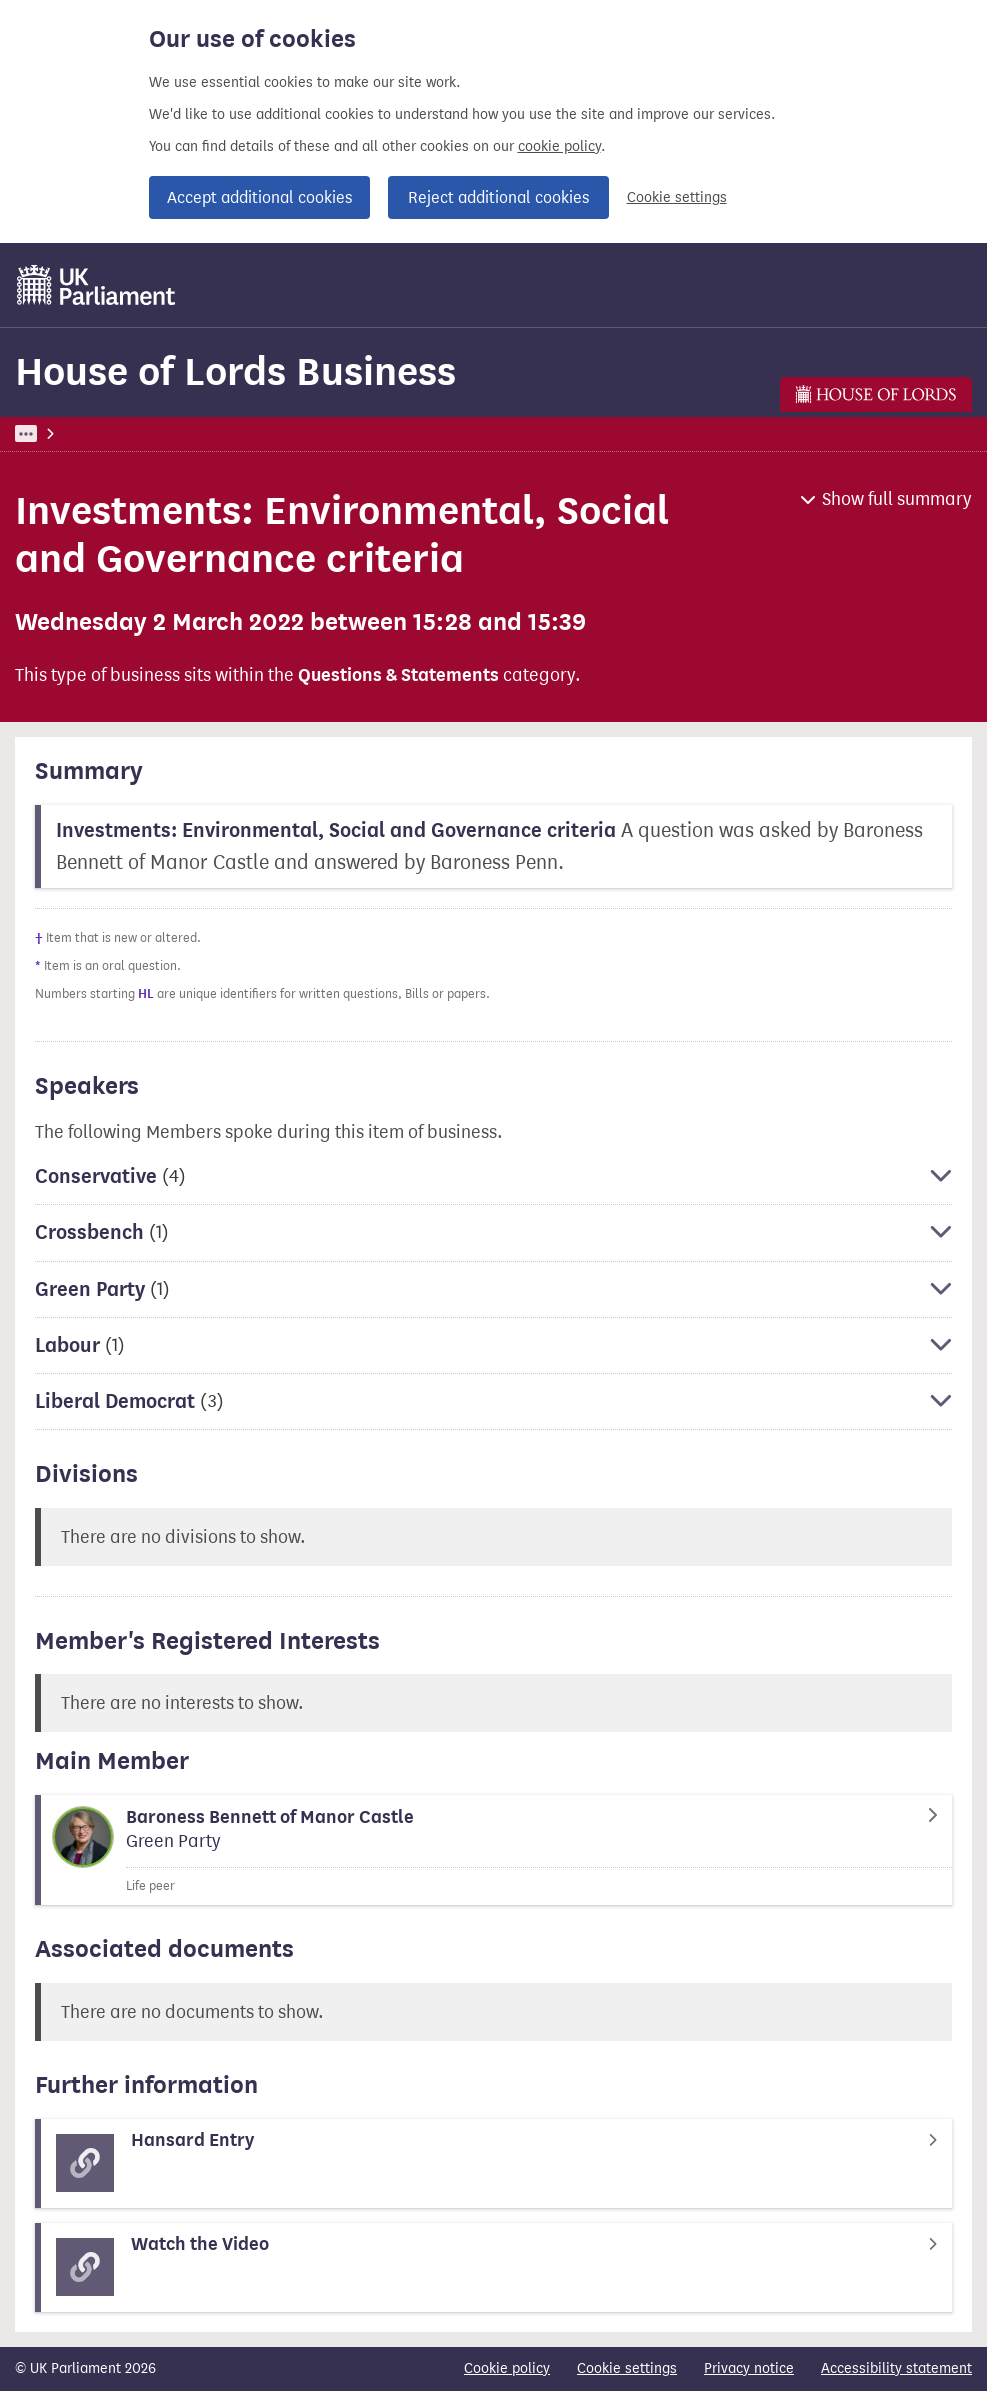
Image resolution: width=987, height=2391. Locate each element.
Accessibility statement (896, 2368)
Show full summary (897, 499)
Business (162, 433)
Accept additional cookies (259, 197)
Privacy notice (749, 2368)
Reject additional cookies (498, 197)
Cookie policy (507, 2368)
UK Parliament (60, 433)
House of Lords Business (235, 371)
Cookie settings (677, 197)
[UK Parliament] (96, 285)
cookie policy (559, 146)
